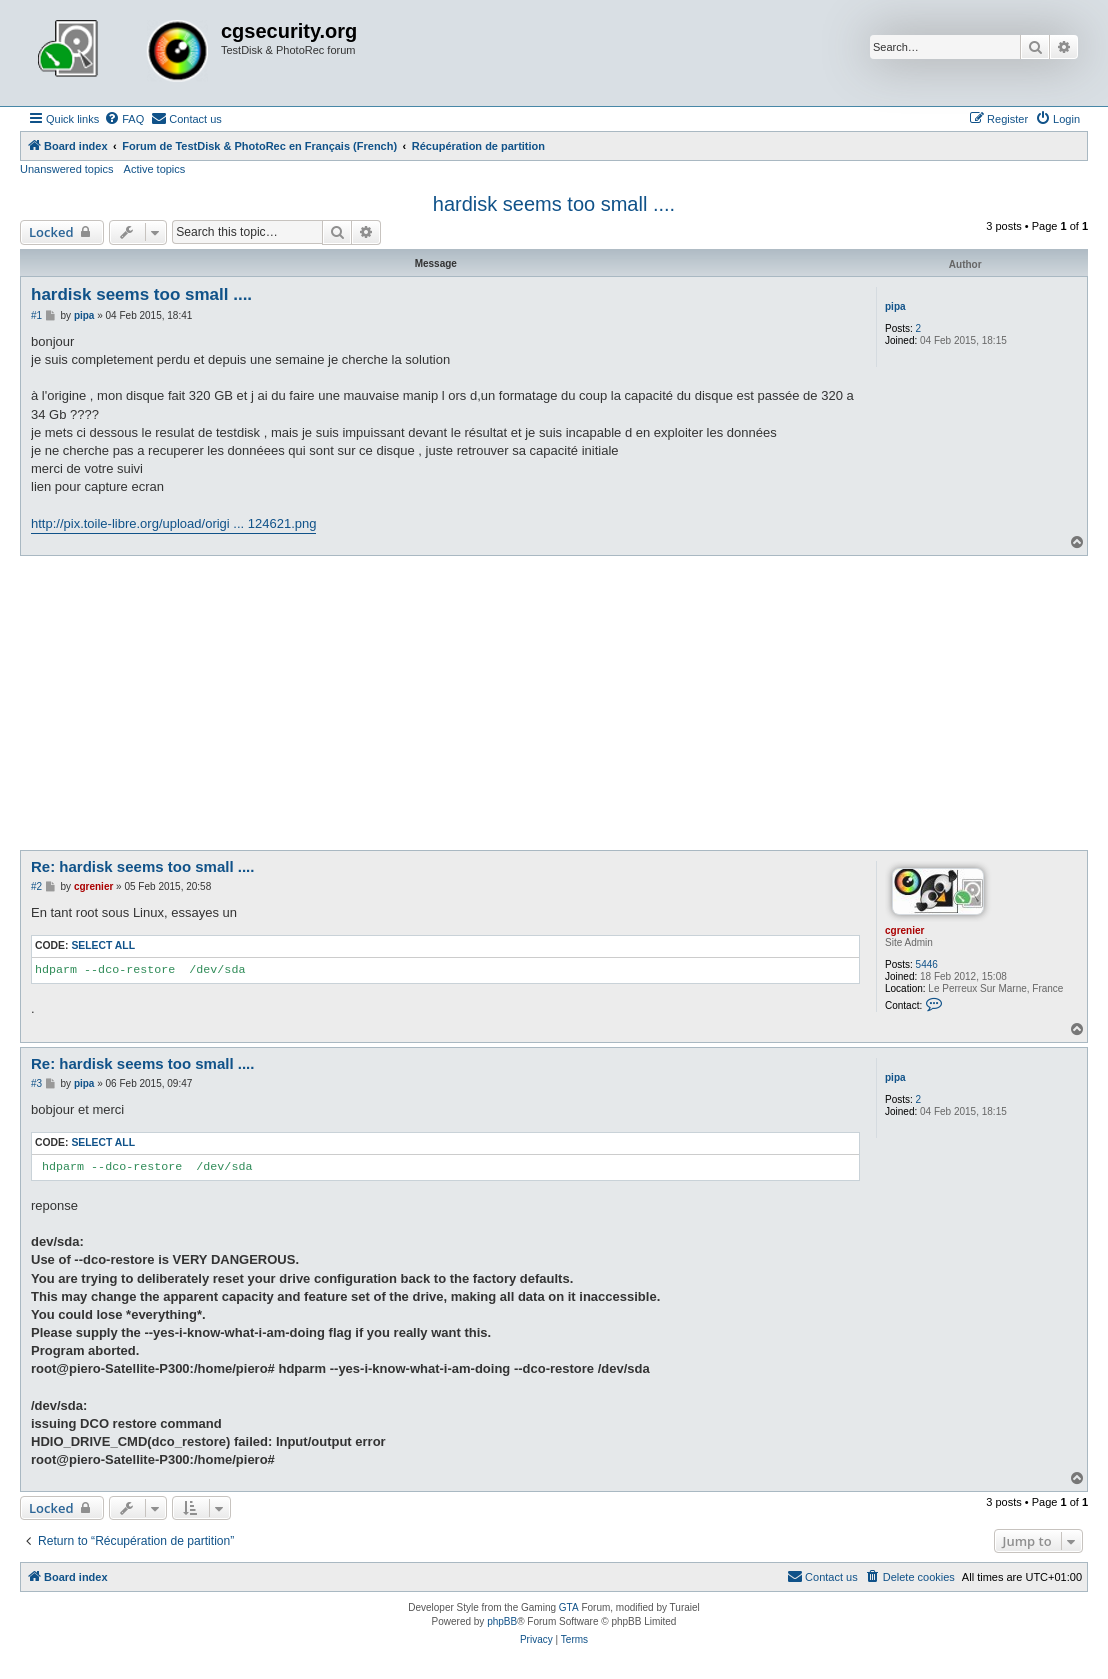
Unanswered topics (67, 169)
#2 (36, 886)
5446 (927, 964)
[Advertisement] (554, 706)
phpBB (502, 1621)
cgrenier (904, 930)
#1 (36, 315)
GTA (569, 1607)
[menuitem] (124, 119)
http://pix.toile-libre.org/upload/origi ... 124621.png (173, 523)
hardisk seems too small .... (554, 204)
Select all (103, 945)
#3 (36, 1083)
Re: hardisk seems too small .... (142, 866)
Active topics (155, 169)
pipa (895, 306)
